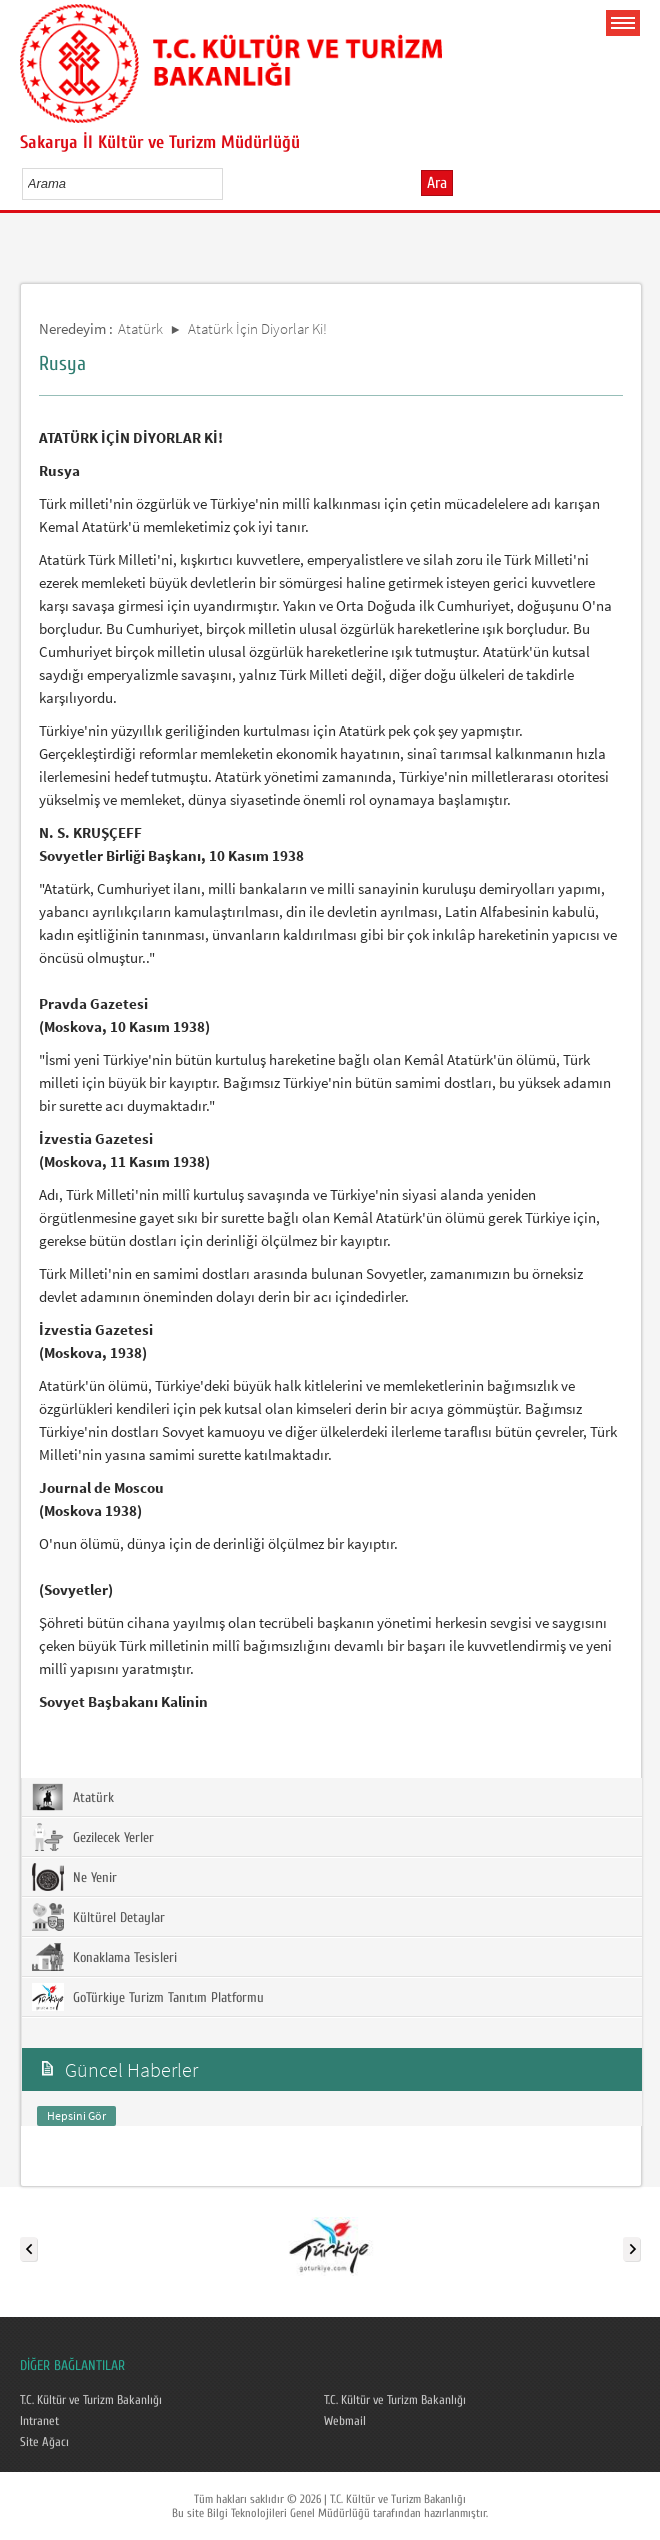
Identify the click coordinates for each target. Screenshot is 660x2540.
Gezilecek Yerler (93, 1837)
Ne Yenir (74, 1877)
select (228, 183)
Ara (437, 183)
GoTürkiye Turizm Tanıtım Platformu (148, 1997)
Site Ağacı (44, 2442)
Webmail (345, 2421)
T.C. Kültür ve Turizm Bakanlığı (91, 2400)
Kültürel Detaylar (98, 1917)
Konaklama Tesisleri (104, 1957)
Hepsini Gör (76, 2115)
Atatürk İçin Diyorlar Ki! (257, 328)
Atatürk (140, 328)
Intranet (39, 2421)
